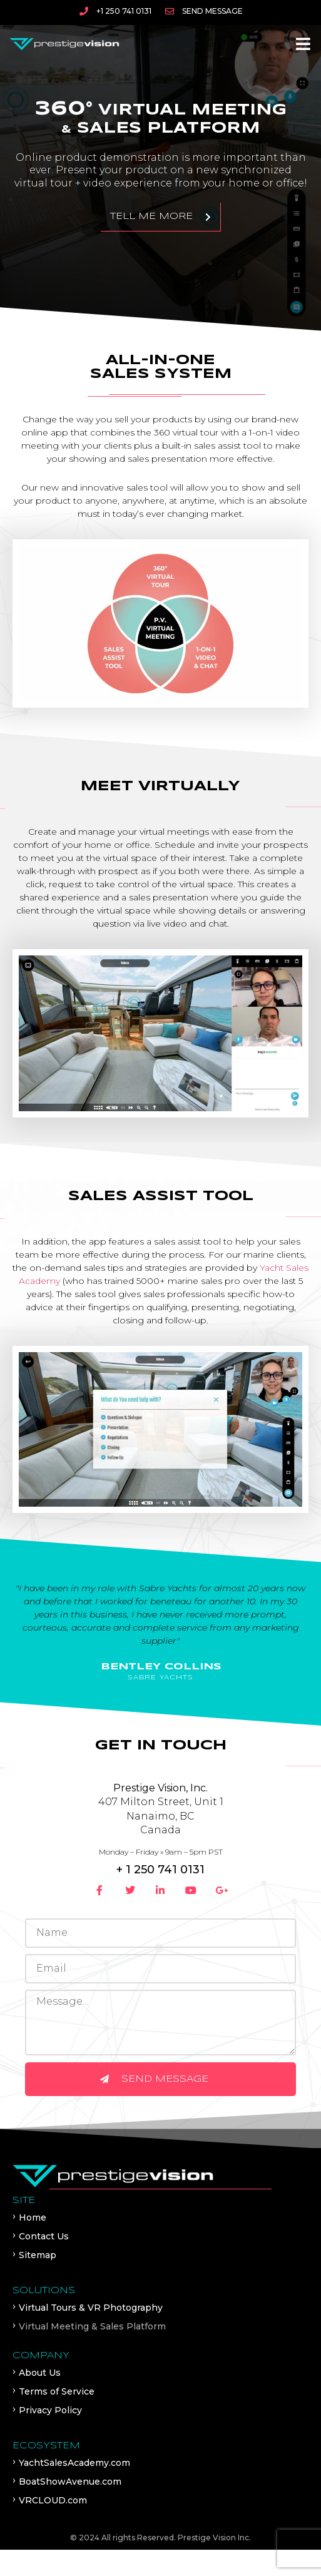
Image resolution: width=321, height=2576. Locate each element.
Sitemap (37, 2255)
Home (32, 2217)
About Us (40, 2372)
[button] (303, 44)
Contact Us (44, 2236)
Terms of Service (56, 2391)
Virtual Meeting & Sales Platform (92, 2326)
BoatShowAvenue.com (70, 2481)
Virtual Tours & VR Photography (91, 2307)
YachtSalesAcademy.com (74, 2462)
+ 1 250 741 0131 (160, 1869)
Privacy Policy (50, 2410)
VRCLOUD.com (53, 2500)
